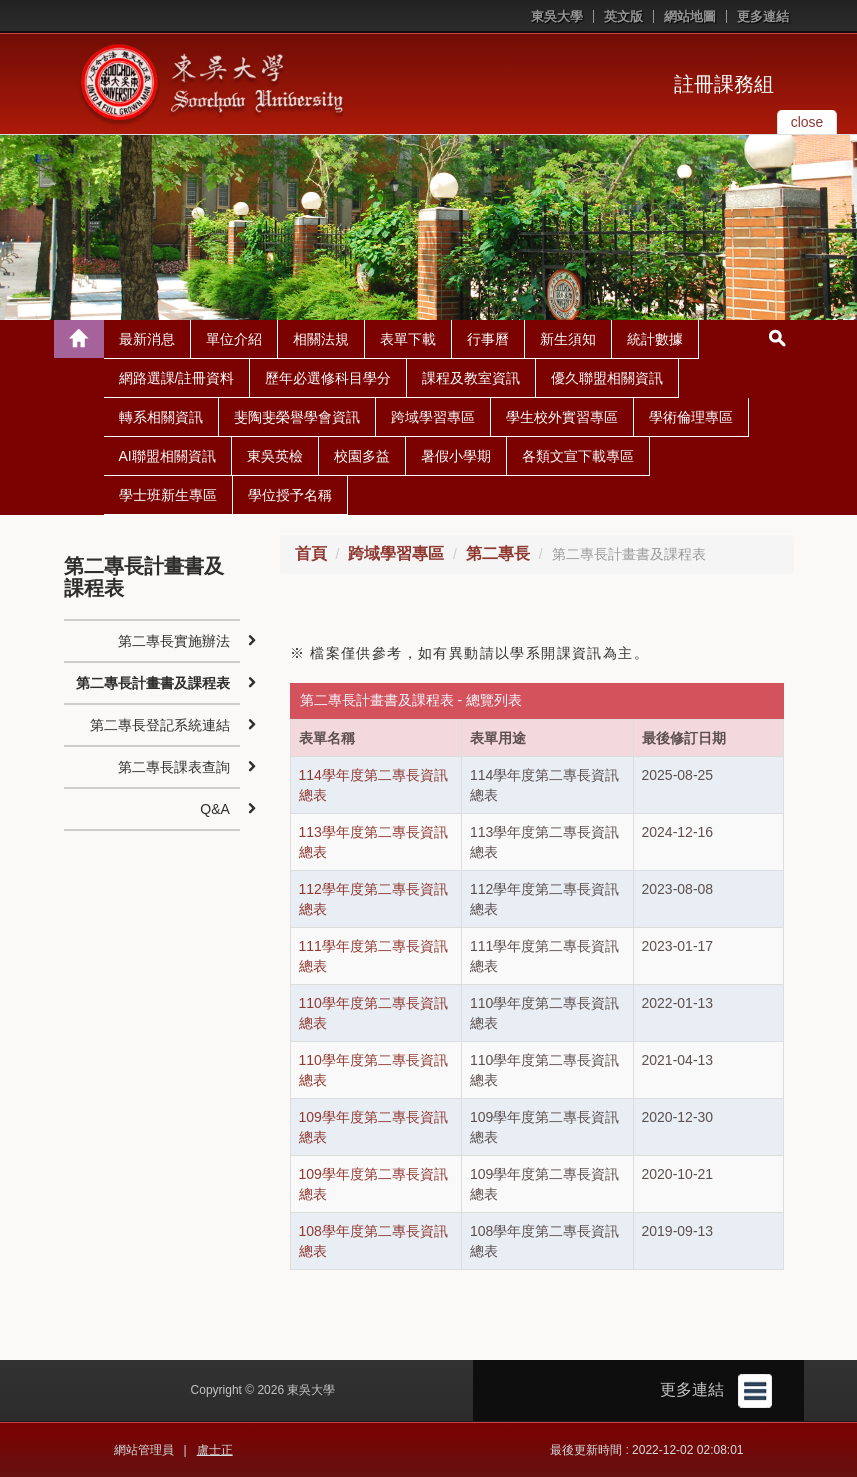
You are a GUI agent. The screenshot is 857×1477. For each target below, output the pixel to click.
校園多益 (362, 456)
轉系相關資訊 (161, 417)
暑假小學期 (456, 456)
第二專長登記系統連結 (160, 725)
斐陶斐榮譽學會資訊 (297, 417)
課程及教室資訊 (471, 378)
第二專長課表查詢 (174, 767)
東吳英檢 (275, 456)
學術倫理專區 (691, 417)
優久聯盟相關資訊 (607, 378)
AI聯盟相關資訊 (167, 456)
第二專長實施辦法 (174, 641)
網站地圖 (690, 16)
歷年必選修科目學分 (328, 378)
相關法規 (321, 339)
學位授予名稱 (290, 495)
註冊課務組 (724, 84)
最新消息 (147, 339)
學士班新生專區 (168, 495)
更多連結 (763, 16)
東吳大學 (557, 16)
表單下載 (408, 339)
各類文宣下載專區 (578, 456)
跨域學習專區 (433, 417)
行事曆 (488, 339)
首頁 (311, 553)
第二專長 (498, 553)
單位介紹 (234, 339)
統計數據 (655, 339)
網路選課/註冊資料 (177, 378)
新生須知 (568, 339)
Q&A (215, 809)
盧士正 (215, 1450)
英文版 (623, 16)
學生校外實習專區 (562, 417)
